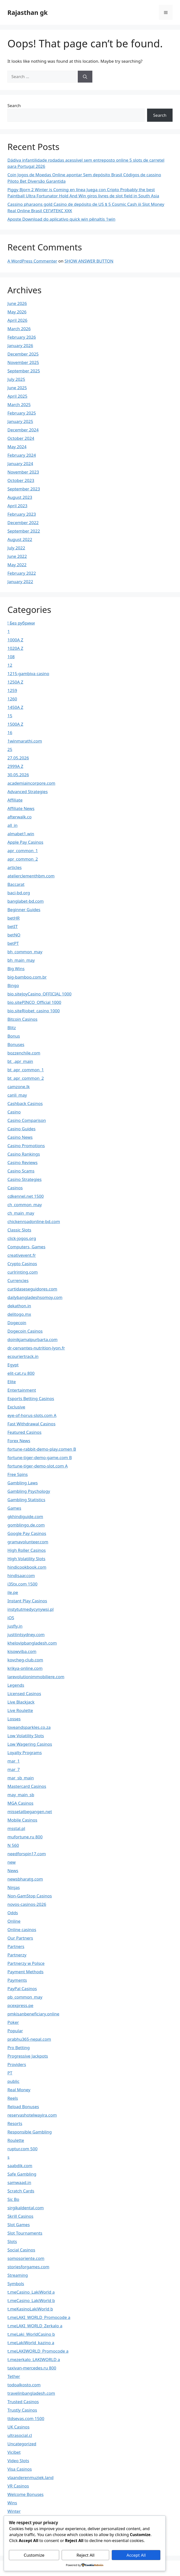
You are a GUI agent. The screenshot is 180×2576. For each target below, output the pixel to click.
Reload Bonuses (23, 2106)
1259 (12, 690)
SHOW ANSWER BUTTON (89, 261)
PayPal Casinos (22, 1988)
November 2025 (23, 362)
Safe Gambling (21, 2174)
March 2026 (19, 328)
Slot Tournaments (24, 2233)
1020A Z (15, 648)
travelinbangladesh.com (31, 2393)
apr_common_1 (22, 850)
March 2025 (19, 404)
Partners (15, 1946)
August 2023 (19, 497)
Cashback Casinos (25, 1103)
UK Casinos (18, 2427)
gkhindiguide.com (25, 1516)
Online (14, 1921)
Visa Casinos (19, 2469)
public (13, 2081)
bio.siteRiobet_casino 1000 (33, 1011)
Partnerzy (16, 1955)
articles (14, 867)
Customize (34, 2555)
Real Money (18, 2090)
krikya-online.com (25, 1668)
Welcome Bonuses (25, 2494)
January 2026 (20, 345)
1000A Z (15, 640)
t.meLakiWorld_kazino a (30, 2342)
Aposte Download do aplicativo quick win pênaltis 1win (61, 219)
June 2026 (17, 303)
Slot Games (18, 2224)
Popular (15, 2031)
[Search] (85, 77)
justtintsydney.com (26, 1634)
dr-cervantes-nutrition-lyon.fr (36, 1348)
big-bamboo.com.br (27, 977)
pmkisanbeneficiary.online (33, 2014)
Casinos (15, 1188)
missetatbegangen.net (29, 1811)
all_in (12, 825)
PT (9, 2073)
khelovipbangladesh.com (32, 1643)
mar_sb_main (20, 1778)
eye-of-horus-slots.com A (31, 1415)
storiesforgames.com (28, 2267)
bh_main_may (21, 960)
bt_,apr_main (20, 1061)
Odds (12, 1913)
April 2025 (17, 396)
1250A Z (15, 682)
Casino (14, 1112)
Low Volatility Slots (25, 1735)
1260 (12, 699)
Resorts (14, 2123)
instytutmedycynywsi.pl (30, 1609)
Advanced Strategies (27, 791)
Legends (15, 1685)
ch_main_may (20, 1213)
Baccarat (16, 884)
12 (9, 665)
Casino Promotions (26, 1145)
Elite (11, 1381)
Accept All (136, 2555)
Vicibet (14, 2452)
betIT (12, 926)
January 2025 (20, 421)
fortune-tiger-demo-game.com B (39, 1457)
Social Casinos (21, 2250)
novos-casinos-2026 (26, 1904)
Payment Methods (25, 1972)
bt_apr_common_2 (25, 1078)
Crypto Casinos (22, 1263)
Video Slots (18, 2460)
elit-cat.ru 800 (20, 1373)
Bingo (13, 985)
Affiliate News (20, 808)
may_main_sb (20, 1794)
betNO (13, 935)
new (11, 1862)
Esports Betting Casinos (30, 1398)
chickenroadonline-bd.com (33, 1221)
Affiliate (15, 800)
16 (9, 732)
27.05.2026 (18, 758)
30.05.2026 (18, 775)
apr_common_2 (22, 859)
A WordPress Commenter (32, 261)
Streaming (17, 2275)
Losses (14, 1719)
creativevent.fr (21, 1255)
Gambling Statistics (26, 1499)
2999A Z (15, 766)
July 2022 (16, 548)
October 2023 (20, 480)
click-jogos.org (21, 1238)
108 (11, 656)
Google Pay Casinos (26, 1533)
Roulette (15, 2140)
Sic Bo (13, 2199)
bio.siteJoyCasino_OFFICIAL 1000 (39, 994)
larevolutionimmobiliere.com (35, 1676)
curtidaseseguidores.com (32, 1289)
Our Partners (20, 1938)
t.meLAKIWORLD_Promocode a (37, 2351)
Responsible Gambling (29, 2132)
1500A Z (15, 724)
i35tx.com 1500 (22, 1584)
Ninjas (13, 1887)
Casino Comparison (26, 1120)
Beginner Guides (23, 909)
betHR (13, 918)
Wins (12, 2503)
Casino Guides (21, 1129)
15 (9, 716)
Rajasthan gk (27, 12)
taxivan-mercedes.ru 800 (31, 2368)
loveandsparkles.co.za (29, 1727)
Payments (17, 1980)
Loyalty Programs (24, 1752)
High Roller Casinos (26, 1550)
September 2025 (23, 371)
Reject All (86, 2555)
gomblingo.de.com (26, 1525)
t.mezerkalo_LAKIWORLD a (33, 2359)
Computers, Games (26, 1247)
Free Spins (17, 1474)
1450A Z (15, 707)
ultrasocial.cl (19, 2435)
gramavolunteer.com (27, 1542)
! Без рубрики (21, 623)
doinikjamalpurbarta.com (32, 1339)
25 (9, 749)
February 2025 (21, 413)
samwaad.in (19, 2182)
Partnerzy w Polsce (26, 1963)
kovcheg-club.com (25, 1660)
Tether (13, 2376)
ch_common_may (24, 1204)
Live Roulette (20, 1710)
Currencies (17, 1280)
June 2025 (17, 387)
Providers (16, 2064)
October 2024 (20, 438)
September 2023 (23, 489)
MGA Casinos (20, 1803)
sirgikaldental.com (25, 2208)
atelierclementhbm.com (30, 876)
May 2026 (16, 312)
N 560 (13, 1845)
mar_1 (13, 1761)
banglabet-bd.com (25, 901)
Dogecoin (16, 1322)
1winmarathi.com (24, 741)
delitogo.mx (19, 1314)
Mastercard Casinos (26, 1786)
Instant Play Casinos (27, 1601)
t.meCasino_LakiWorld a (31, 2292)
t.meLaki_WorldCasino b (31, 2334)
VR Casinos (18, 2486)
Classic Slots (19, 1230)
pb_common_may (24, 1997)
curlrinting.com (22, 1272)
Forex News (18, 1440)
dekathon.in (19, 1306)
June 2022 (17, 556)
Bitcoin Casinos (22, 1019)
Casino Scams (20, 1171)
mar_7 (13, 1769)
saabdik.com (19, 2165)
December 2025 (23, 354)
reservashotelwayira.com (32, 2115)
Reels (12, 2098)
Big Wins (16, 968)
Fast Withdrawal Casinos (31, 1424)
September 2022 (23, 531)
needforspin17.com (26, 1854)
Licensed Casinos (24, 1693)
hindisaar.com (21, 1575)
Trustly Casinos (22, 2410)
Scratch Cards (20, 2191)
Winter (14, 2511)
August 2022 (19, 539)
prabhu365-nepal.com (29, 2039)
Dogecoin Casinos (25, 1331)
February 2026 (21, 337)
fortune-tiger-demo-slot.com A (37, 1466)
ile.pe (12, 1592)
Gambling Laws (22, 1483)
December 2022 (23, 522)
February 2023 (21, 514)
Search (14, 105)
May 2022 (16, 565)
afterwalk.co (19, 817)
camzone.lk (18, 1086)
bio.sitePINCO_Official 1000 (34, 1002)
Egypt (13, 1365)
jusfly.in (15, 1626)
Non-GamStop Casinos (29, 1896)
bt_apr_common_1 (25, 1070)
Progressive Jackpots (27, 2056)
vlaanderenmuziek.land (30, 2477)
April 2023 (17, 506)
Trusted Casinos (23, 2401)
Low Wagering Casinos (29, 1744)
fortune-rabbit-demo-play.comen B (41, 1449)
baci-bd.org (18, 893)
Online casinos (21, 1929)
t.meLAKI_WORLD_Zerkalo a (34, 2326)
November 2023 (23, 472)
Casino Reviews (22, 1162)
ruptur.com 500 (22, 2149)
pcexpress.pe (20, 2005)
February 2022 (21, 573)
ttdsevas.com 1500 (25, 2418)
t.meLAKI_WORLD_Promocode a (38, 2317)
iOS (10, 1617)
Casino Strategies (24, 1179)
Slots (12, 2241)
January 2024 (20, 463)
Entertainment (21, 1390)
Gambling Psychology (28, 1491)
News (12, 1870)
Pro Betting (18, 2047)
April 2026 (17, 320)
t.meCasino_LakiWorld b (31, 2300)
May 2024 (16, 446)
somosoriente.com (25, 2258)
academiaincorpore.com (31, 783)
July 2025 (16, 379)
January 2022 (20, 581)
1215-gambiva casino (28, 673)
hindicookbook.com (26, 1567)
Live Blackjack (20, 1702)
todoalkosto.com (24, 2385)
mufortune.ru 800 (25, 1837)
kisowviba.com (21, 1651)
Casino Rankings (23, 1154)
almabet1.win (20, 834)
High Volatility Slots (26, 1558)
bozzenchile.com (23, 1053)
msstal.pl (16, 1828)
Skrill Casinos (20, 2216)
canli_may (17, 1095)
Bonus (13, 1036)
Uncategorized (21, 2444)
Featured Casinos (24, 1432)
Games (14, 1508)
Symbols (15, 2283)
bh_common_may (24, 952)
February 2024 (21, 455)
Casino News (20, 1137)
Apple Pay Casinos (25, 842)
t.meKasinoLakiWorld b (30, 2309)
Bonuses (15, 1044)
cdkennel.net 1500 (25, 1196)
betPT (13, 943)
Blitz (11, 1027)
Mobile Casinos (22, 1820)
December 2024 (23, 430)
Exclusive (16, 1407)
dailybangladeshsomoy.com (34, 1297)
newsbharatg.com (25, 1879)
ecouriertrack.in (23, 1356)
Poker (13, 2022)
